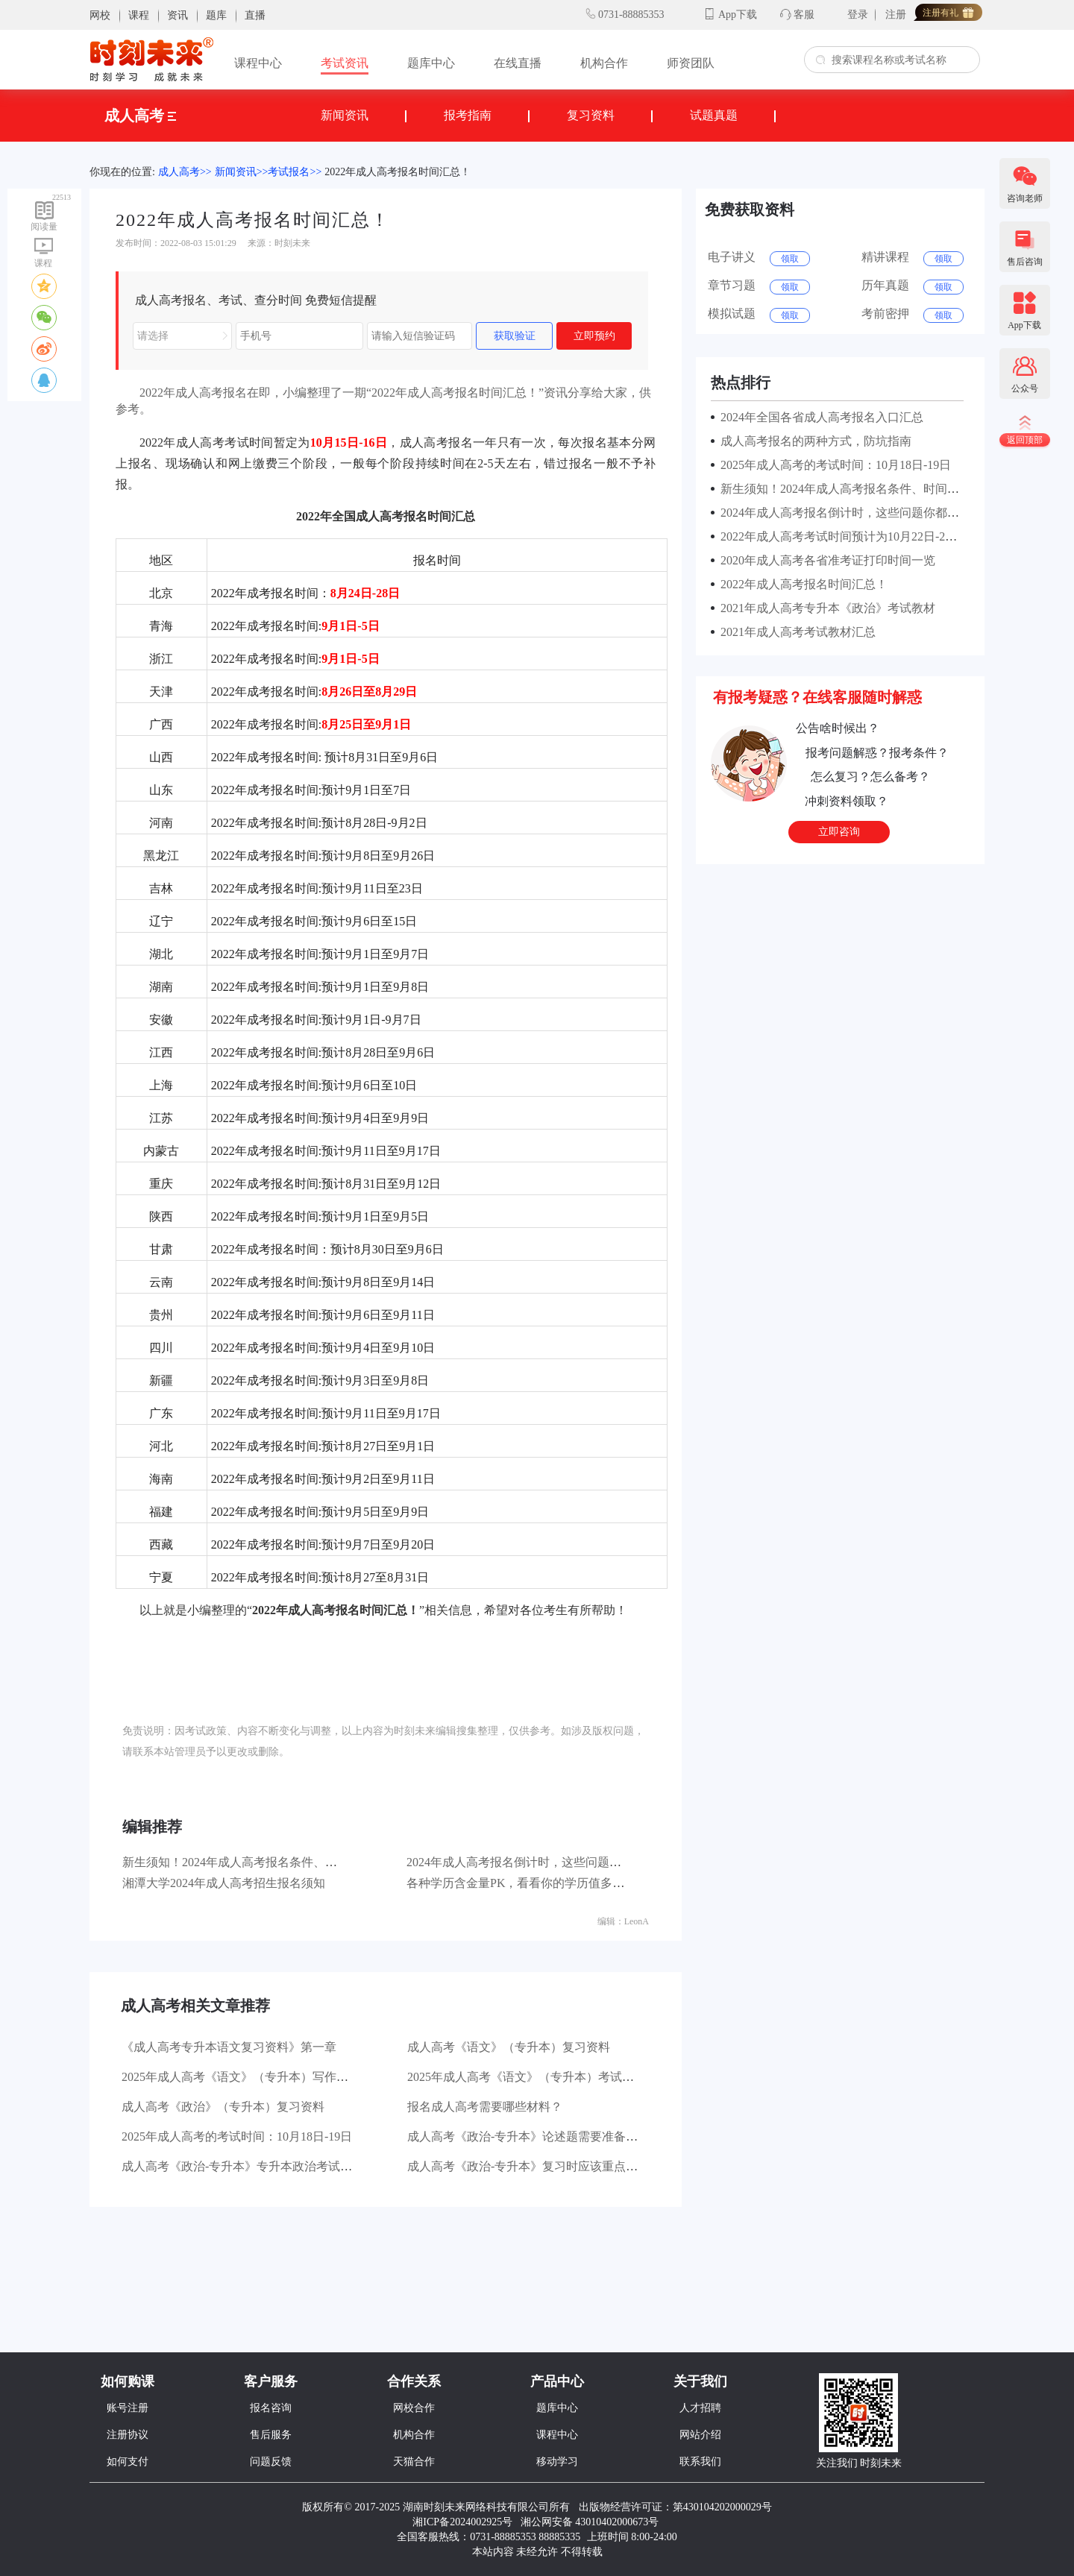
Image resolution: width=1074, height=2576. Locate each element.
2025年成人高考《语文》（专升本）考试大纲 (526, 2076)
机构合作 (604, 63)
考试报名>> (294, 171)
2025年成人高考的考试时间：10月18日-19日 (237, 2136)
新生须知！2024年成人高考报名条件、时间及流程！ (259, 1862)
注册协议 (127, 2434)
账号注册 (127, 2407)
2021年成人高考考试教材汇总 (795, 632)
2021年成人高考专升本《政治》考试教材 (825, 608)
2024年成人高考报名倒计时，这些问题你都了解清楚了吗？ (561, 1862)
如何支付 (127, 2461)
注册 (895, 14)
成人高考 (140, 115)
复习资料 (591, 115)
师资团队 (691, 63)
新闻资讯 (344, 115)
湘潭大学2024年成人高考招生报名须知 (223, 1883)
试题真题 (714, 115)
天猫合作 (414, 2461)
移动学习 (557, 2461)
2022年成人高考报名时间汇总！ (397, 171)
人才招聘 (700, 2407)
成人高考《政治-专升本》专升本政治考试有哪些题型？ (267, 2166)
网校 (100, 15)
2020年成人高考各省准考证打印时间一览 (825, 560)
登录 (857, 14)
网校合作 (414, 2407)
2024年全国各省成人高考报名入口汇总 (819, 417)
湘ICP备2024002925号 (462, 2522)
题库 (216, 15)
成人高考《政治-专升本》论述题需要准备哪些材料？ (546, 2136)
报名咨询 (271, 2407)
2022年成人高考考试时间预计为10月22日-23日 (839, 536)
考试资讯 (344, 63)
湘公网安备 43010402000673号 (591, 2522)
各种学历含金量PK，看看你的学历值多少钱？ (527, 1883)
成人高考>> (185, 171)
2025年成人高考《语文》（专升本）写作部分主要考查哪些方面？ (295, 2076)
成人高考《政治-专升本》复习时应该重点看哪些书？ (546, 2166)
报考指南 (468, 115)
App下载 (737, 14)
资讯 (177, 15)
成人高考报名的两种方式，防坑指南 (813, 441)
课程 (138, 15)
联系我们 (700, 2461)
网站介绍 (700, 2434)
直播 (255, 15)
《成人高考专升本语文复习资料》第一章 (229, 2047)
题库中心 (431, 63)
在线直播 (517, 63)
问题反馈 (271, 2461)
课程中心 (258, 63)
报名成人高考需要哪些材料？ (484, 2106)
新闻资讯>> (241, 171)
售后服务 (271, 2434)
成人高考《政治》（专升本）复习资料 (223, 2106)
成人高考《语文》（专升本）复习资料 (508, 2047)
